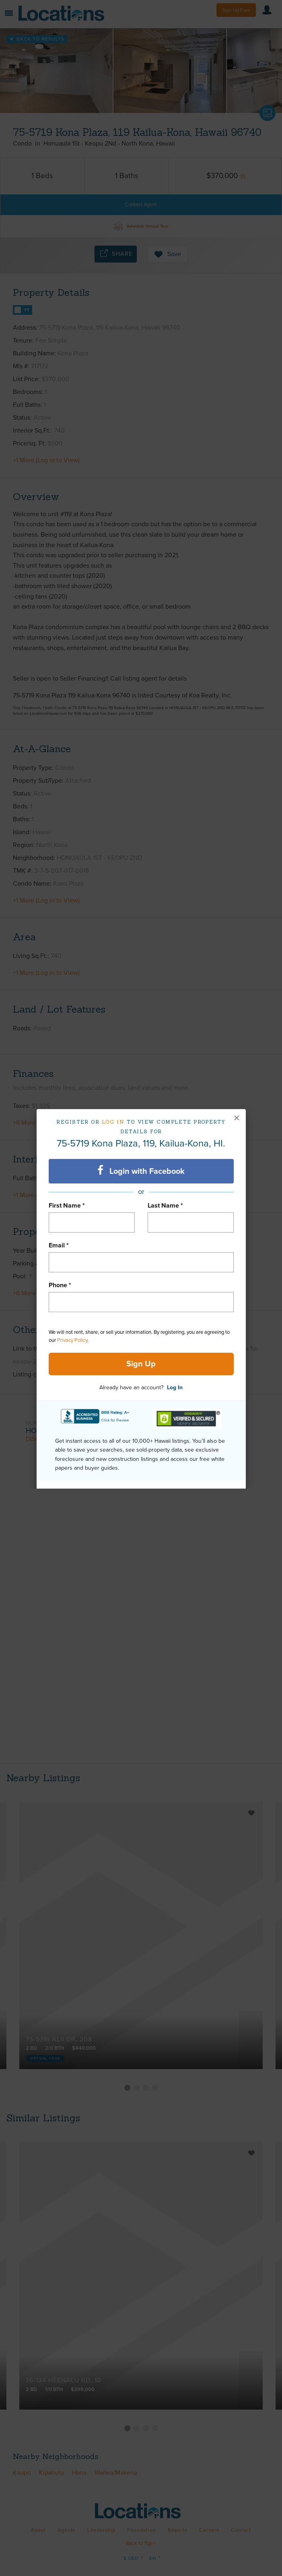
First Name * (67, 1206)
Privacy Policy (72, 1340)
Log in (113, 1122)
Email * (59, 1245)
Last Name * (165, 1206)
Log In (175, 1387)
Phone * (60, 1285)
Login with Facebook (141, 1170)
